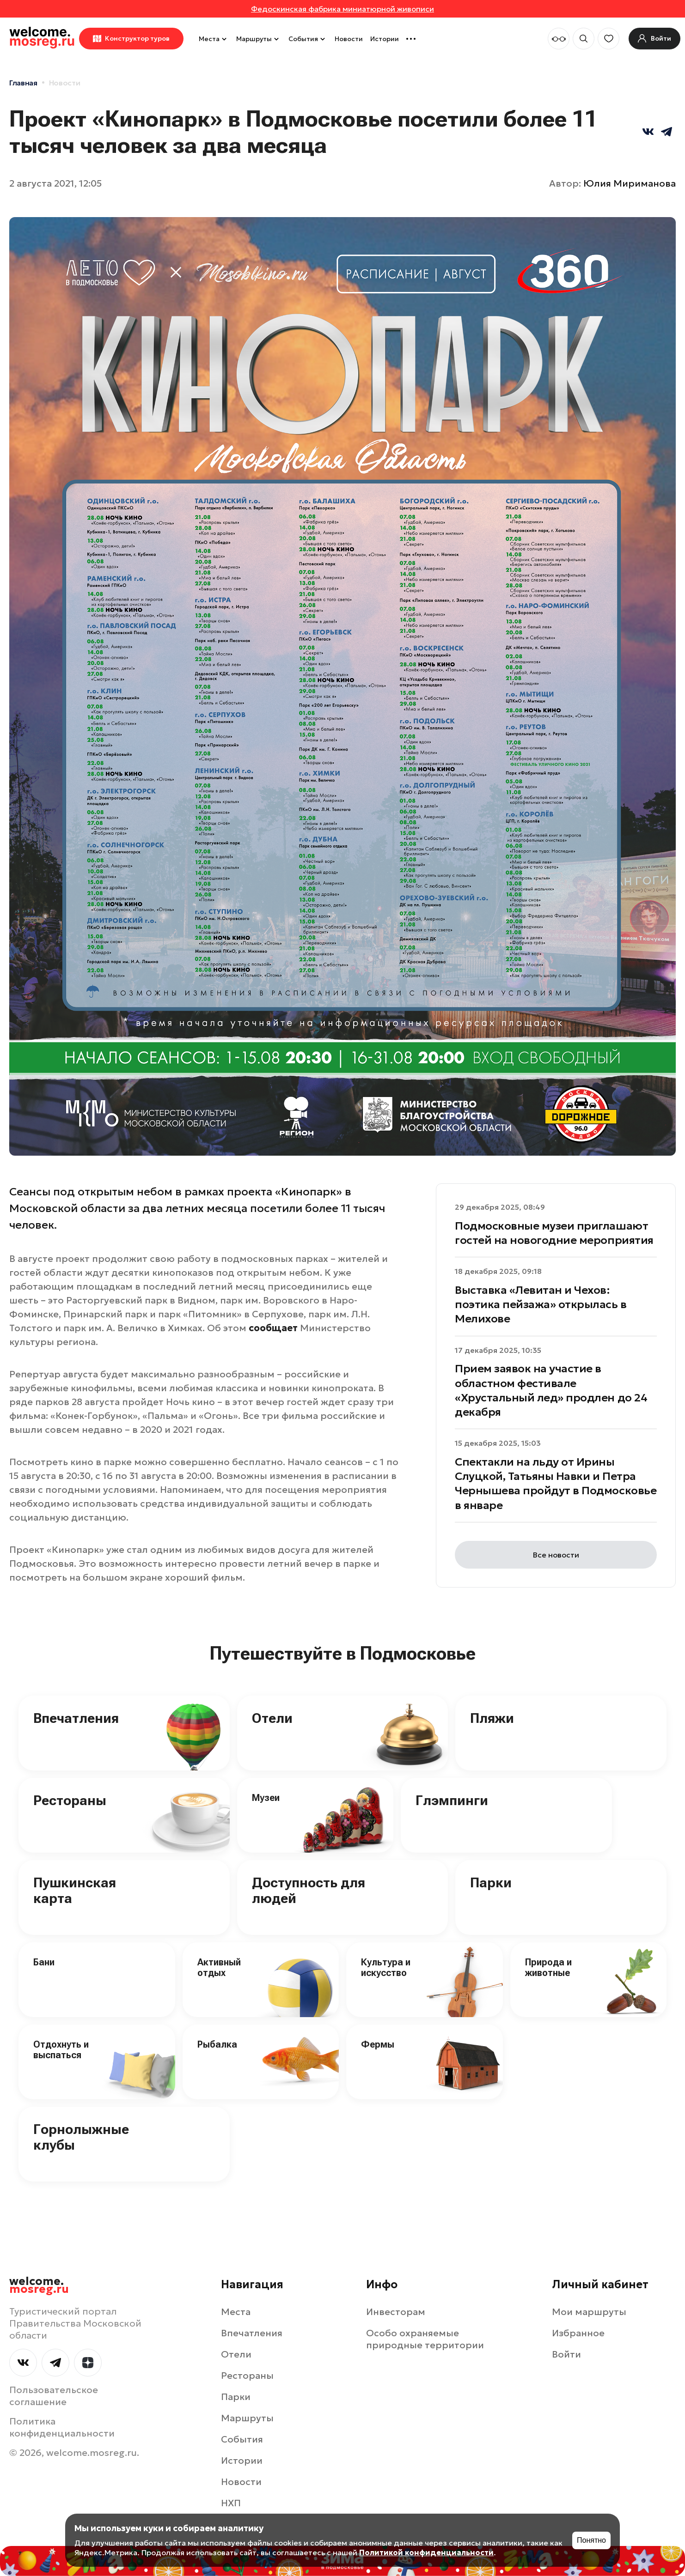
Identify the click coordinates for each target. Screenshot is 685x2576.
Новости (349, 39)
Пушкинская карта (74, 1890)
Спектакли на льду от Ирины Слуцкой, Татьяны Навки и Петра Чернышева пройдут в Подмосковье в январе (555, 1483)
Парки (491, 1882)
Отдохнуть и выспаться (61, 2050)
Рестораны (69, 1800)
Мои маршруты (589, 2312)
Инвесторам (395, 2312)
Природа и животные (548, 1967)
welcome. (39, 2285)
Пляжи (492, 1718)
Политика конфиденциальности (62, 2427)
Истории (384, 39)
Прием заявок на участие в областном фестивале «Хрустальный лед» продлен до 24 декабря (551, 1390)
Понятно (591, 2540)
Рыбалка (217, 2044)
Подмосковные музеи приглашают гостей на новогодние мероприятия (554, 1233)
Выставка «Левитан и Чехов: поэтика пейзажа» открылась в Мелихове (541, 1304)
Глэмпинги (452, 1800)
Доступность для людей (308, 1890)
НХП (231, 2503)
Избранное (578, 2333)
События (307, 38)
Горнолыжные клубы (81, 2137)
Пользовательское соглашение (53, 2396)
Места (214, 38)
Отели (272, 1718)
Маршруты (258, 38)
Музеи (266, 1797)
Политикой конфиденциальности (426, 2552)
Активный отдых (219, 1967)
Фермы (377, 2044)
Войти (566, 2354)
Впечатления (76, 1718)
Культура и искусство (385, 1967)
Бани (44, 1962)
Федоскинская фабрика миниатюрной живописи (342, 8)
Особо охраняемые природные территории (425, 2339)
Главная (23, 82)
